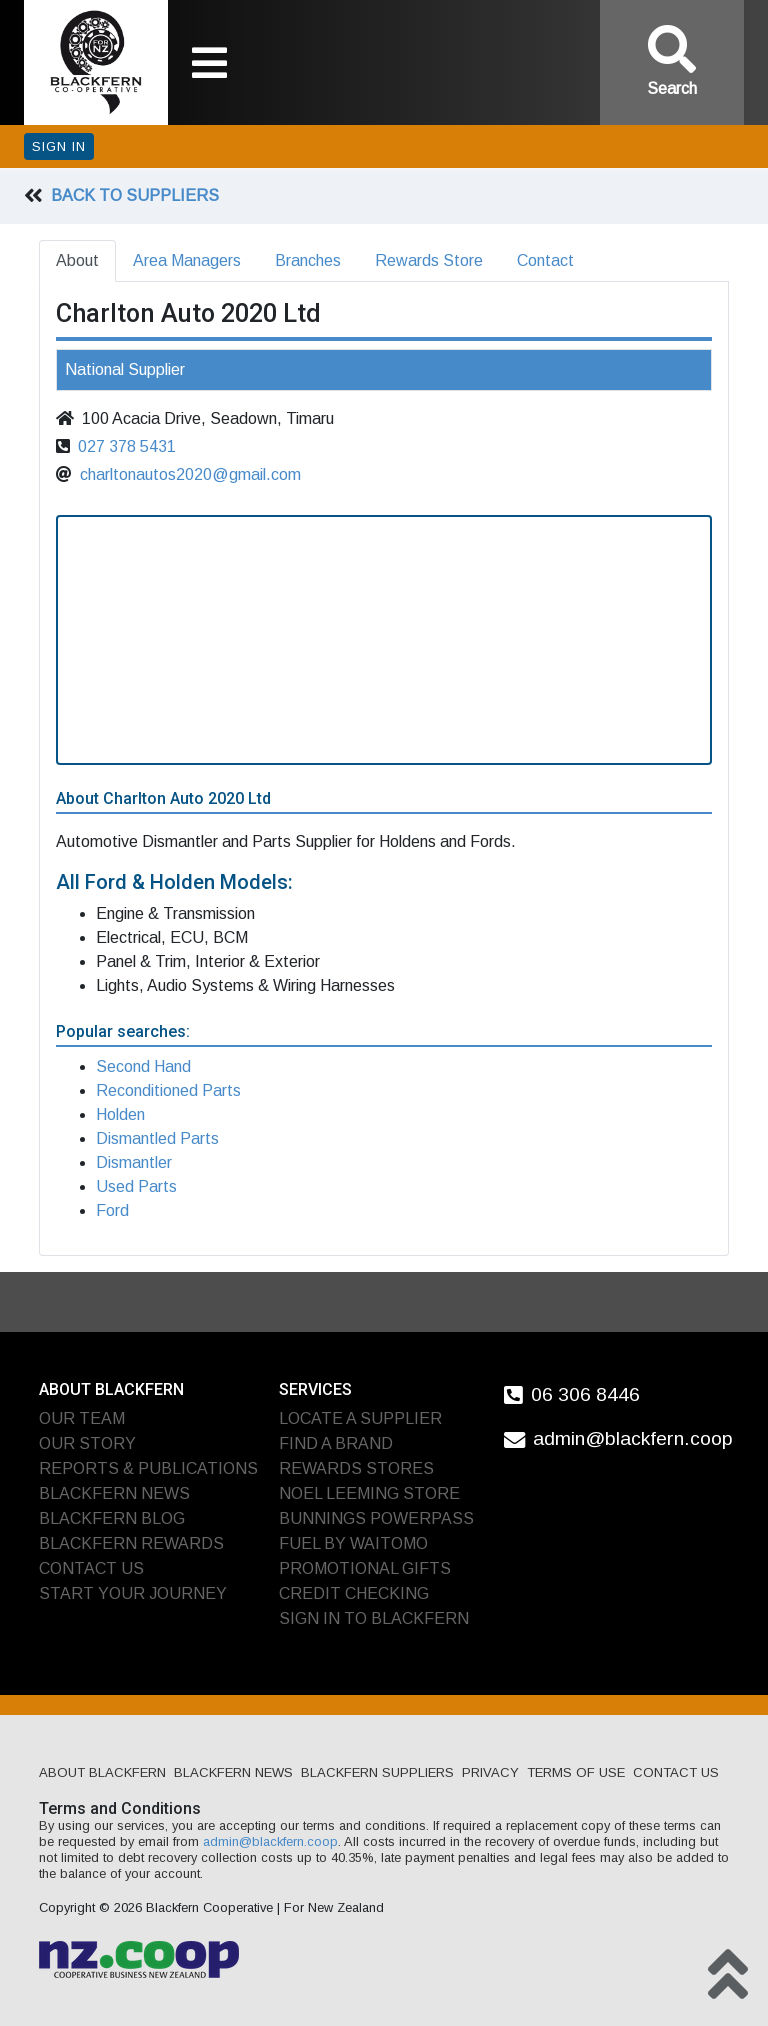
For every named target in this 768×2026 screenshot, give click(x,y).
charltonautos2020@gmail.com (190, 474)
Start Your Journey (133, 1593)
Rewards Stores (356, 1468)
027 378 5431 (127, 446)
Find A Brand (336, 1443)
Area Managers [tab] (187, 260)
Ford (112, 1210)
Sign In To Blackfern (374, 1618)
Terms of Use (576, 1772)
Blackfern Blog (112, 1518)
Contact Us (91, 1568)
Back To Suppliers (135, 195)
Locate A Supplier (360, 1418)
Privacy (490, 1772)
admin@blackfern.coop (633, 1438)
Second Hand (143, 1066)
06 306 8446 (585, 1393)
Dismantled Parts (157, 1138)
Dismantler (134, 1162)
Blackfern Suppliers (377, 1772)
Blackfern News (114, 1493)
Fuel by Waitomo (353, 1543)
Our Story (87, 1443)
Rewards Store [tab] (429, 260)
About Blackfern (102, 1772)
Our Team (82, 1418)
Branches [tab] (308, 260)
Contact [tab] (545, 260)
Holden (120, 1114)
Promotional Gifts (365, 1568)
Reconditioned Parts (168, 1090)
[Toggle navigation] (209, 63)
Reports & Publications (148, 1468)
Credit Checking (354, 1593)
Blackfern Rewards (131, 1543)
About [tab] (77, 260)
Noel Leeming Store (369, 1493)
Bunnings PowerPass (376, 1518)
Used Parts (136, 1186)
